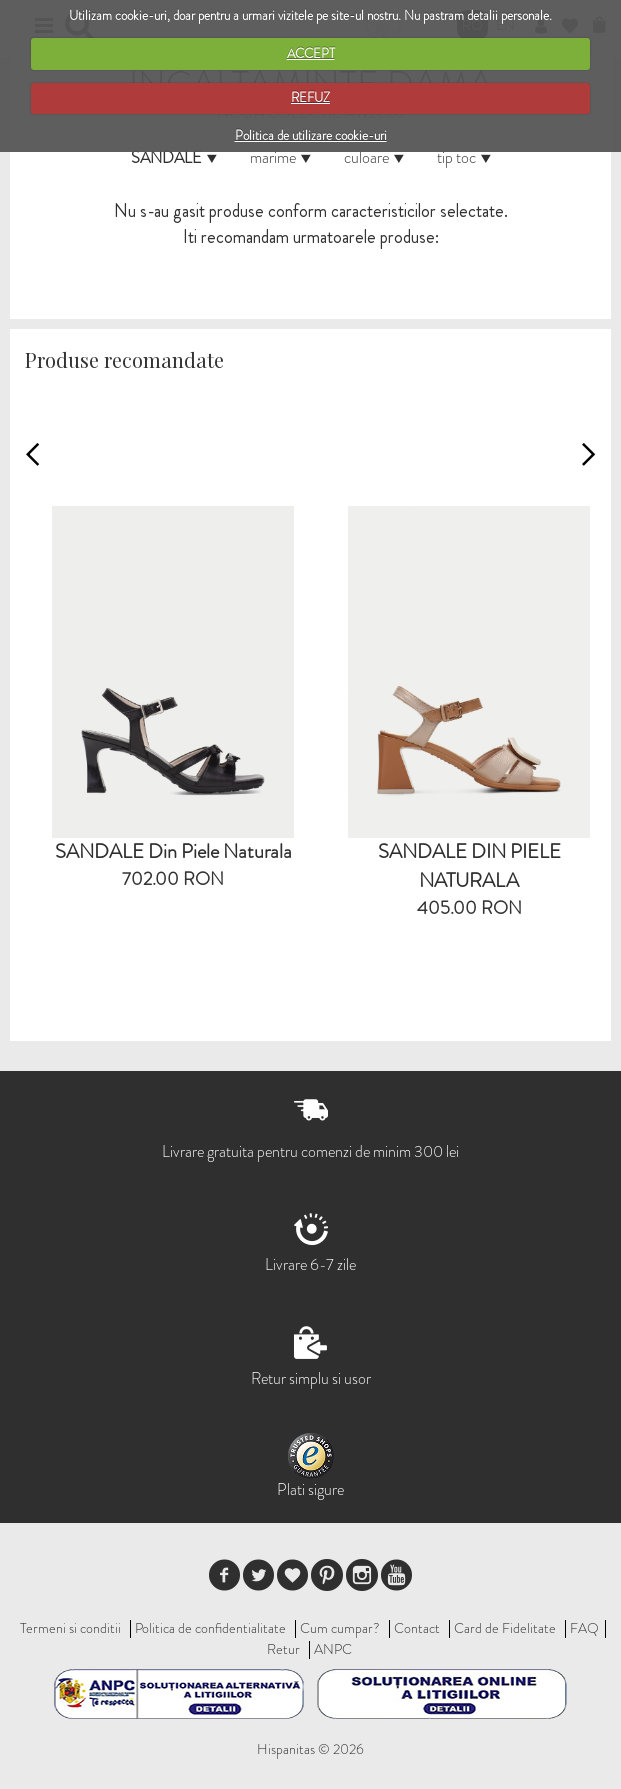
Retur (283, 1649)
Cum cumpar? (340, 1628)
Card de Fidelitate (505, 1628)
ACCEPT (311, 53)
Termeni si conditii (70, 1628)
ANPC (333, 1649)
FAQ (584, 1628)
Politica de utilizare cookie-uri (311, 135)
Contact (417, 1628)
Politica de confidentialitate (210, 1628)
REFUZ (310, 97)
